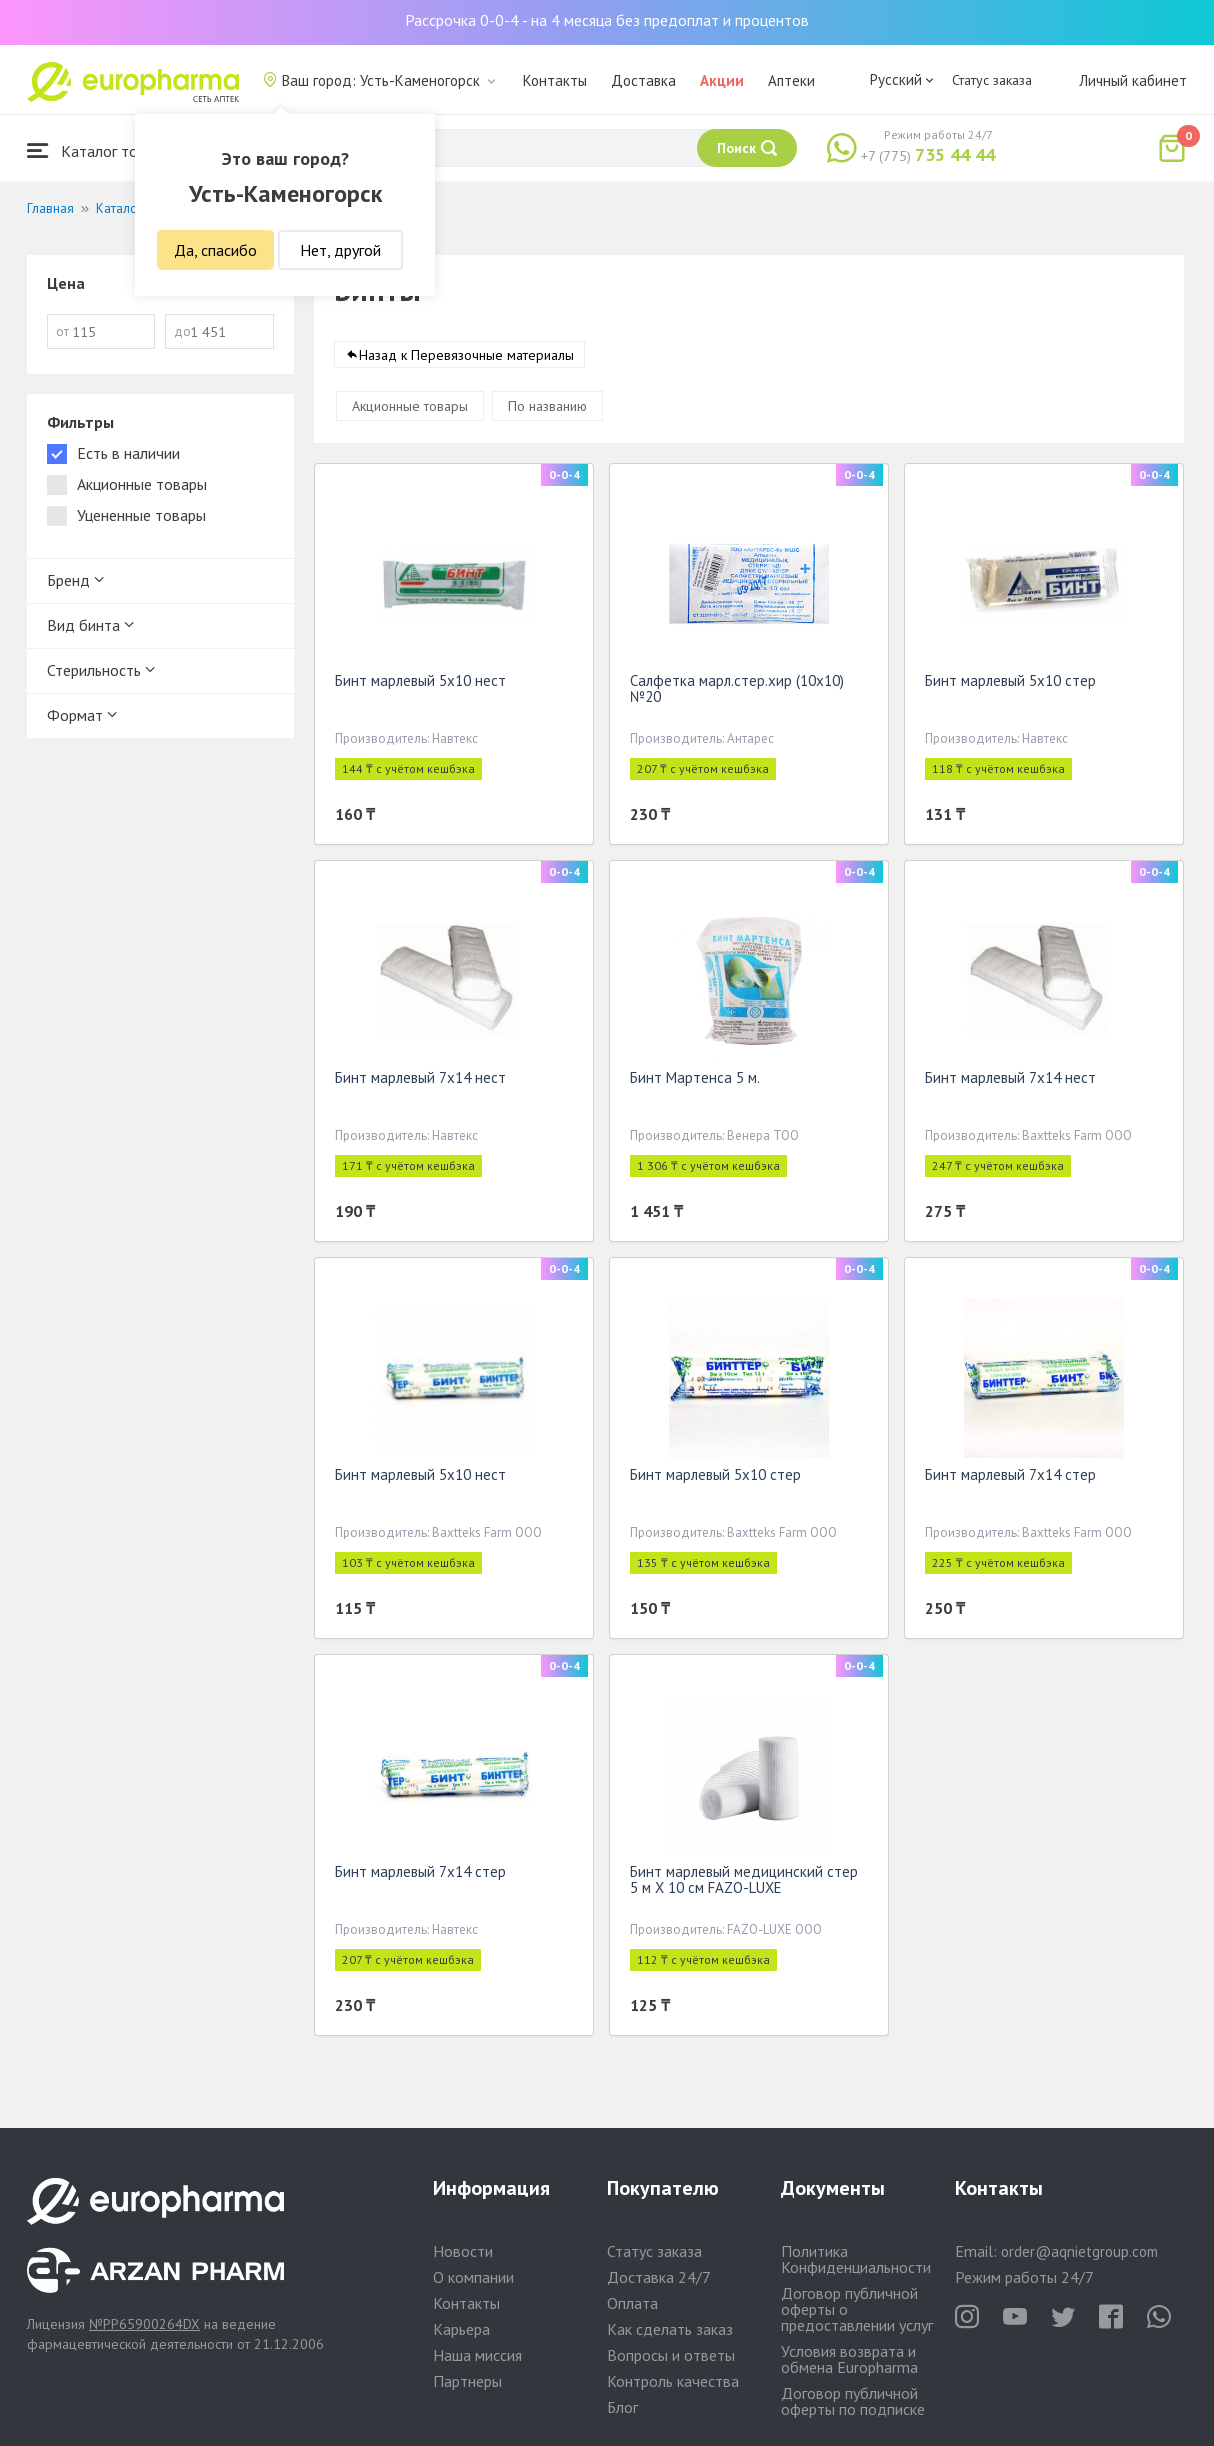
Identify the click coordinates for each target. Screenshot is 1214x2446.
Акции (722, 80)
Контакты (555, 80)
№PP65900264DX (144, 2324)
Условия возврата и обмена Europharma (849, 2359)
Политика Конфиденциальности (856, 2259)
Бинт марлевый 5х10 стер (1010, 684)
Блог (622, 2407)
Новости (463, 2251)
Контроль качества (673, 2381)
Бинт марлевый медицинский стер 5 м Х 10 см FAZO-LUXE (744, 1883)
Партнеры (467, 2381)
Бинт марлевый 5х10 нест (420, 684)
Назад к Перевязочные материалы (466, 359)
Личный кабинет (1133, 80)
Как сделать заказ (670, 2329)
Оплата (632, 2303)
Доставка (643, 80)
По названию (547, 410)
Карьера (461, 2329)
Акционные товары (410, 410)
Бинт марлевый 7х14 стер (1010, 1478)
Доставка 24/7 (659, 2277)
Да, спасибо (215, 250)
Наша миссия (477, 2355)
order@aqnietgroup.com (1079, 2251)
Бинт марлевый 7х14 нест (420, 1081)
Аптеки (791, 80)
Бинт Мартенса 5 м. (695, 1081)
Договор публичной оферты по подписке (853, 2401)
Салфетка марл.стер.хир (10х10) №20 (737, 692)
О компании (473, 2277)
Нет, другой (340, 250)
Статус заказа (992, 80)
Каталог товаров (103, 150)
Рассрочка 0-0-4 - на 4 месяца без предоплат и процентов (607, 20)
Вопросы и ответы (671, 2355)
